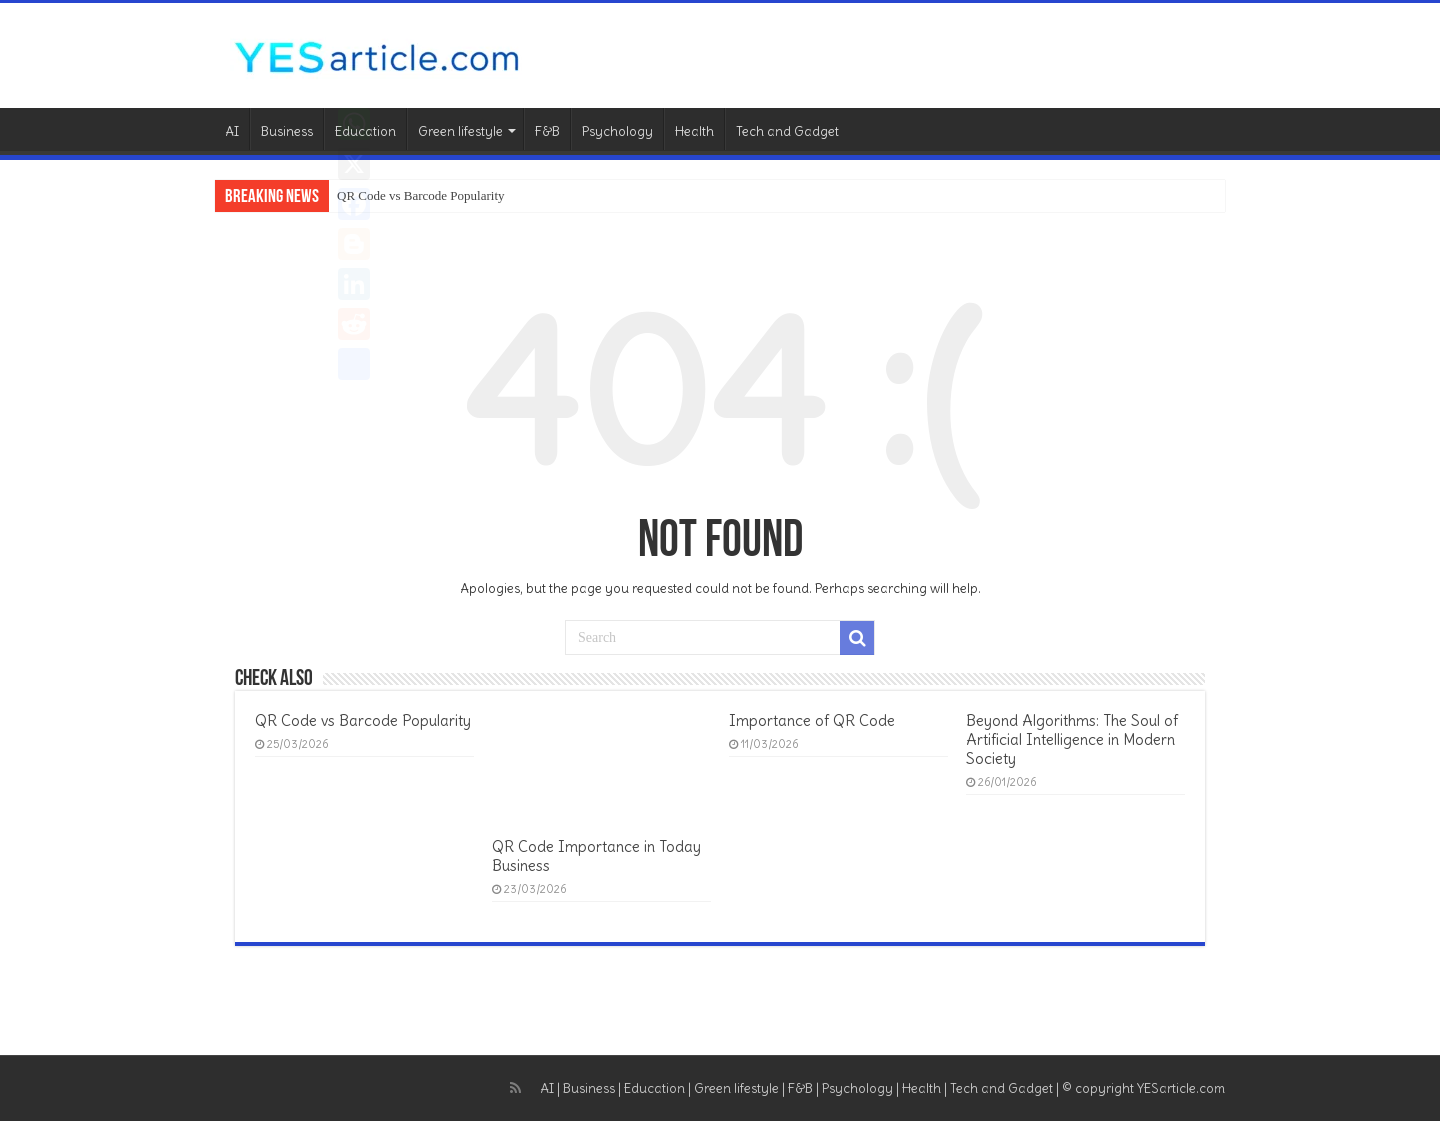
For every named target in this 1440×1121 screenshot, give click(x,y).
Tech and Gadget (787, 131)
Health (694, 131)
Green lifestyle (460, 131)
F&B (547, 131)
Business (287, 131)
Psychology (617, 131)
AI (232, 131)
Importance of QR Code (812, 720)
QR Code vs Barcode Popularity (421, 195)
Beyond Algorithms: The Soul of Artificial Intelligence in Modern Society (1072, 739)
